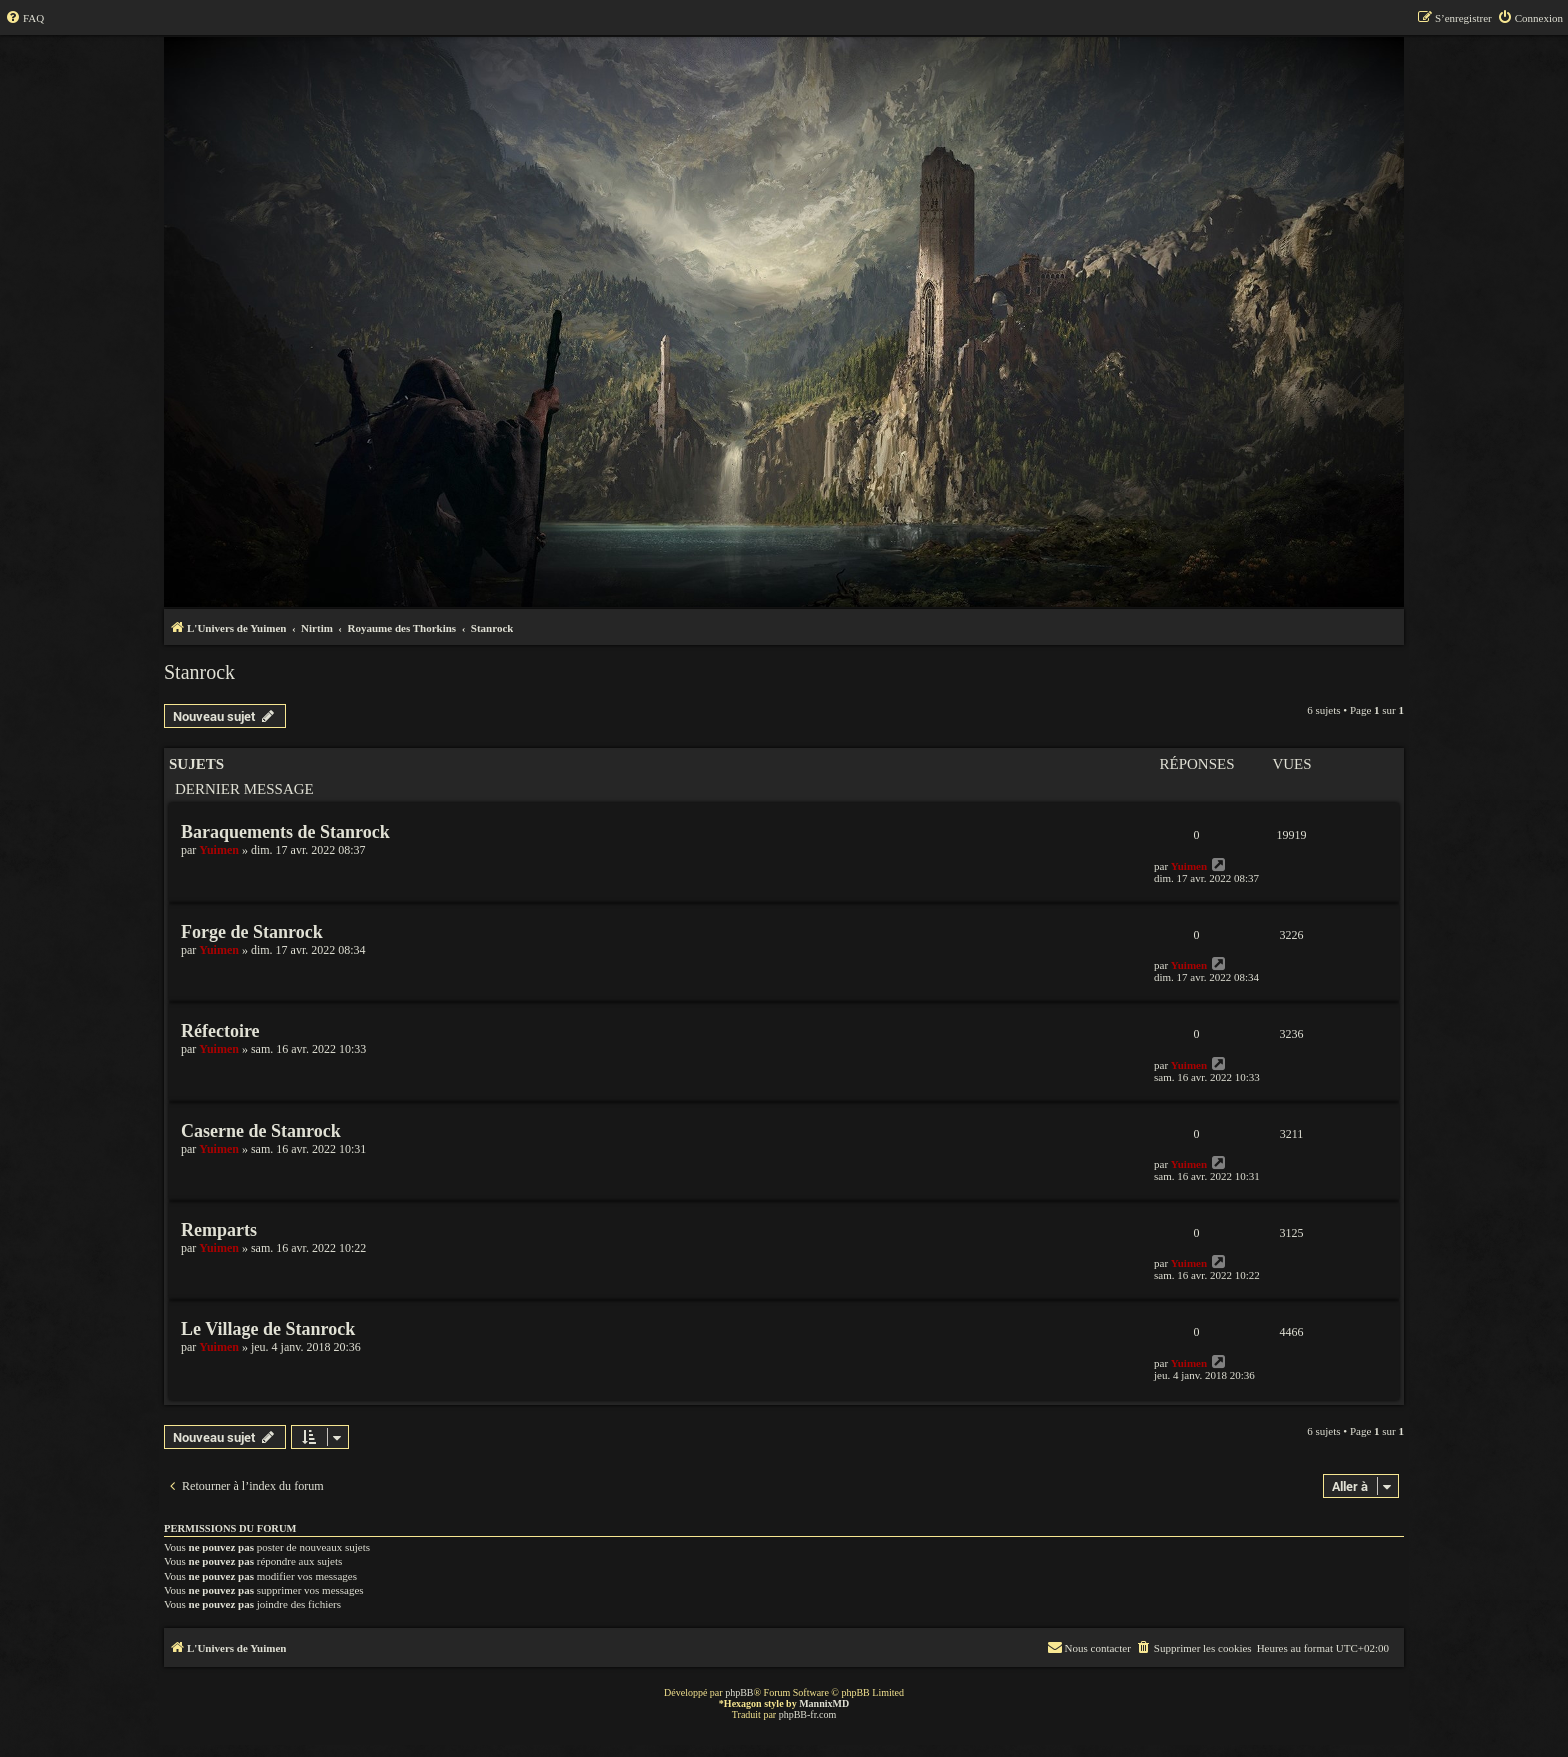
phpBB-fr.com (808, 1714)
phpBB (739, 1692)
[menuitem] (24, 18)
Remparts (219, 1230)
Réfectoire (220, 1031)
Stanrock (199, 672)
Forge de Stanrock (252, 932)
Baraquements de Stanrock (285, 832)
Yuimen (219, 850)
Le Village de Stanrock (268, 1329)
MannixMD (824, 1703)
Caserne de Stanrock (261, 1131)
